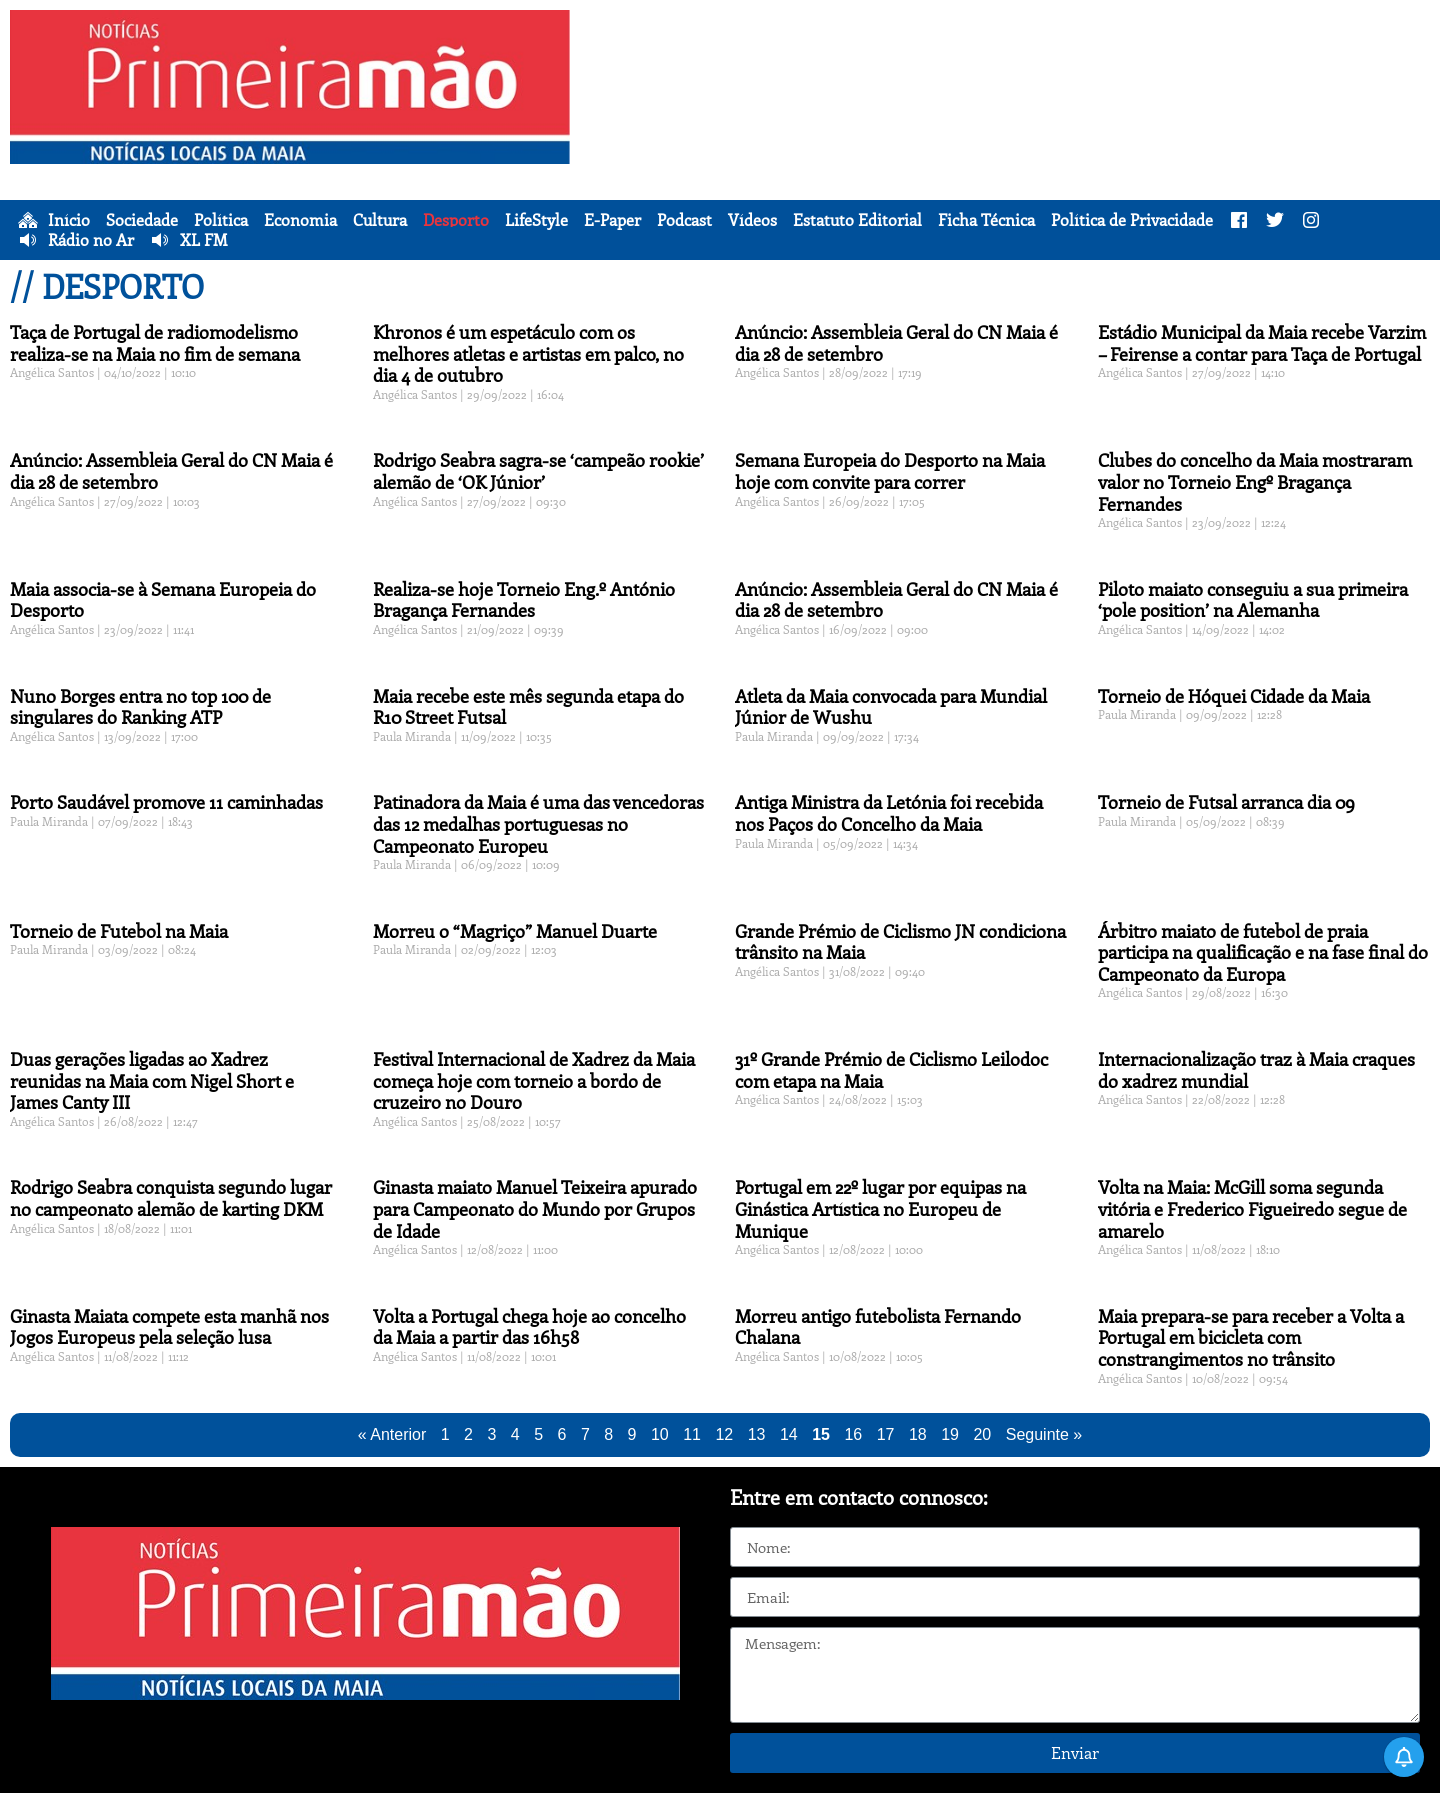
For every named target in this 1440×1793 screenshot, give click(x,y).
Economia (300, 220)
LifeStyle (536, 220)
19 (950, 1434)
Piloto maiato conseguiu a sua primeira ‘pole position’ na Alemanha (1253, 600)
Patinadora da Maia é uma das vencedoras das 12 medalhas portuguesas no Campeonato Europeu (538, 823)
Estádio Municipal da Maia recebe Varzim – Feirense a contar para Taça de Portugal (1262, 343)
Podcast (684, 220)
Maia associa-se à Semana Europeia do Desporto (163, 600)
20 (982, 1434)
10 (660, 1434)
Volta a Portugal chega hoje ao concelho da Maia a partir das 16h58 (529, 1327)
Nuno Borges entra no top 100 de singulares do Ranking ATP (140, 707)
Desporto (456, 220)
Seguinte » (1044, 1434)
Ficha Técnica (986, 220)
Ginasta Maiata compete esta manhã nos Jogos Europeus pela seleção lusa (169, 1327)
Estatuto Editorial (857, 220)
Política (221, 220)
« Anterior (392, 1434)
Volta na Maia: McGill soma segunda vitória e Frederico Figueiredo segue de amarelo (1252, 1208)
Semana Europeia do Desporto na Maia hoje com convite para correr (890, 471)
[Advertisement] (1010, 150)
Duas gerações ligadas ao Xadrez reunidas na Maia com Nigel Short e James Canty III (152, 1080)
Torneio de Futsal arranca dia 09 (1226, 802)
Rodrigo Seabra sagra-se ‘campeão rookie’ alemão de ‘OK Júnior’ (538, 471)
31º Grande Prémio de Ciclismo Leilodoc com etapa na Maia (891, 1070)
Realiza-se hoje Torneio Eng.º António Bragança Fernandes (524, 600)
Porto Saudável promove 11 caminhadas (166, 802)
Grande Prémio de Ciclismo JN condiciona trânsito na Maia (900, 942)
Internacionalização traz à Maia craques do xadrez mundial (1256, 1070)
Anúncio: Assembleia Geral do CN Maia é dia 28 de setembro (896, 343)
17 (886, 1434)
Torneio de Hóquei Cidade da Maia (1234, 696)
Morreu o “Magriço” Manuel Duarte (515, 931)
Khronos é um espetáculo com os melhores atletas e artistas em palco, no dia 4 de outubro (528, 353)
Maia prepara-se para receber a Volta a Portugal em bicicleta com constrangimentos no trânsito (1251, 1337)
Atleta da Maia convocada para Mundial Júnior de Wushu (891, 707)
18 (918, 1434)
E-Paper (612, 220)
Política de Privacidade (1132, 220)
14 (789, 1434)
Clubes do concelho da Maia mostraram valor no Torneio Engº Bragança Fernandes (1255, 481)
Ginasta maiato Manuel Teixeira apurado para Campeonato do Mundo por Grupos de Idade (535, 1208)
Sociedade (142, 220)
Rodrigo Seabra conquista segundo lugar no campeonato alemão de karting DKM (171, 1198)
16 (853, 1434)
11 (692, 1434)
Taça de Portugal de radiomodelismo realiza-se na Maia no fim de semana (155, 343)
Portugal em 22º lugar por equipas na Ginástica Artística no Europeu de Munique (880, 1208)
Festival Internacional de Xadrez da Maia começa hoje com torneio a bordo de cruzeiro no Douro (534, 1080)
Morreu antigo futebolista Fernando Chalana (878, 1327)
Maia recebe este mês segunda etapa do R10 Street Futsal (528, 707)
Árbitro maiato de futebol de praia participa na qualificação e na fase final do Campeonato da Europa (1263, 952)
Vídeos (752, 220)
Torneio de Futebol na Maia (119, 931)
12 (724, 1434)
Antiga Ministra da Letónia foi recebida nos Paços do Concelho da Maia (889, 813)
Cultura (380, 220)
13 (757, 1434)
